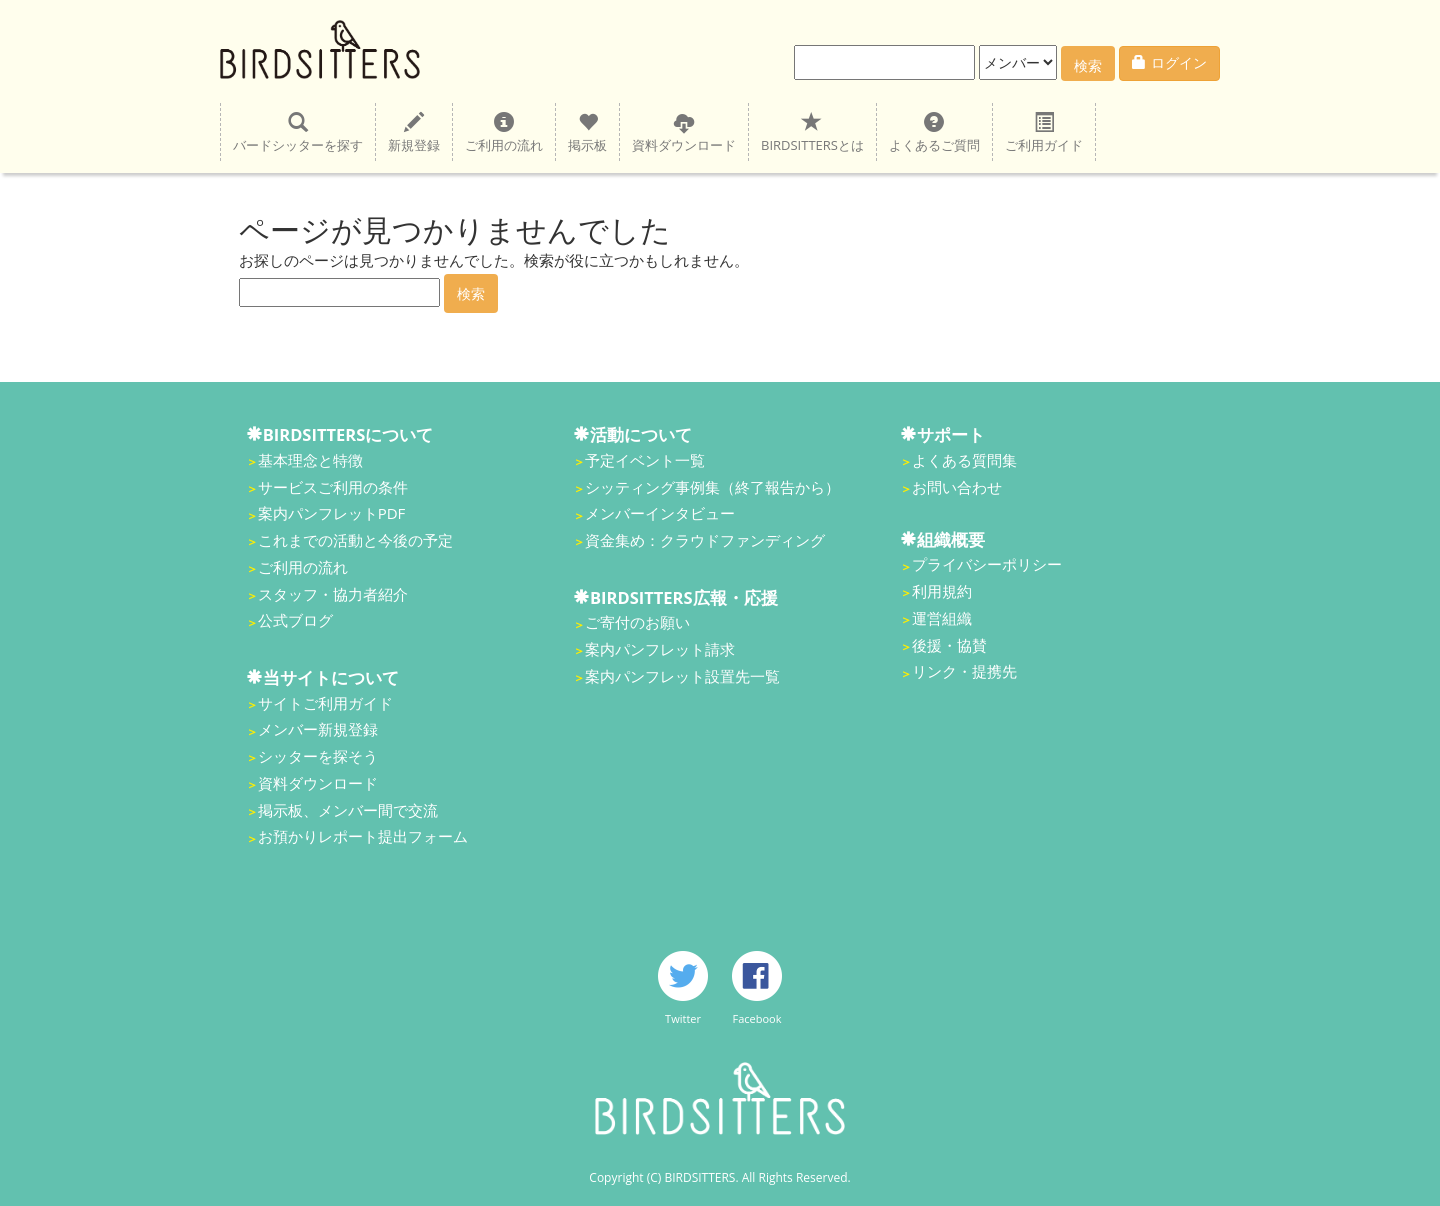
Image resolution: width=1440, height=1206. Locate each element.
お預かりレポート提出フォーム (363, 836)
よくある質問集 (964, 460)
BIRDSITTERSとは (812, 132)
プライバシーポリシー (987, 564)
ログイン (1169, 62)
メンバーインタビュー (660, 513)
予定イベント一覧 (645, 460)
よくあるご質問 (934, 132)
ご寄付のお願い (637, 622)
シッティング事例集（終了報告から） (712, 487)
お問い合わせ (957, 487)
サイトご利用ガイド (325, 703)
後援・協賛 (949, 645)
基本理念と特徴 (310, 460)
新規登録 (414, 132)
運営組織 (942, 618)
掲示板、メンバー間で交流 (348, 810)
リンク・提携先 (964, 671)
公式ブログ (295, 620)
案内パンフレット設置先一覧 (682, 676)
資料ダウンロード (684, 132)
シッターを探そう (318, 756)
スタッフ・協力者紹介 (333, 594)
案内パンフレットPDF (332, 513)
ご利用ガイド (1044, 132)
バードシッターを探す (298, 132)
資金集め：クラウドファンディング (705, 540)
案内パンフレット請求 (660, 649)
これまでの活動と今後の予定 (355, 540)
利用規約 (942, 591)
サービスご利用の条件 (333, 487)
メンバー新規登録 (318, 729)
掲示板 (587, 132)
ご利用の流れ (504, 132)
